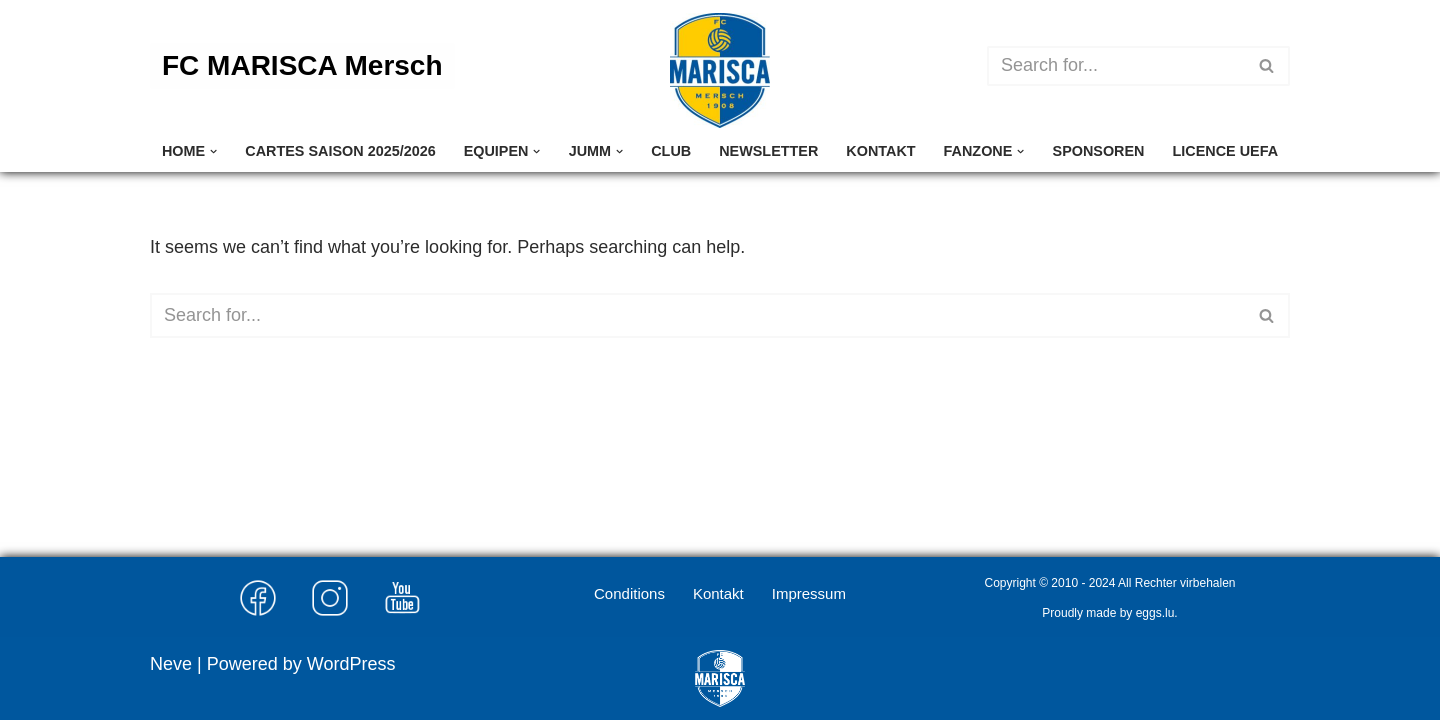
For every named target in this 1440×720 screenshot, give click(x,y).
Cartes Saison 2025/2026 (340, 151)
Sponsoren (1099, 151)
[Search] (1116, 66)
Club (671, 151)
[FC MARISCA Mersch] (720, 70)
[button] (213, 151)
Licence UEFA (1226, 151)
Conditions (629, 593)
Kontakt (880, 151)
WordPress (351, 664)
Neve (171, 664)
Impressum (809, 593)
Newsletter (768, 151)
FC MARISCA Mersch (302, 65)
